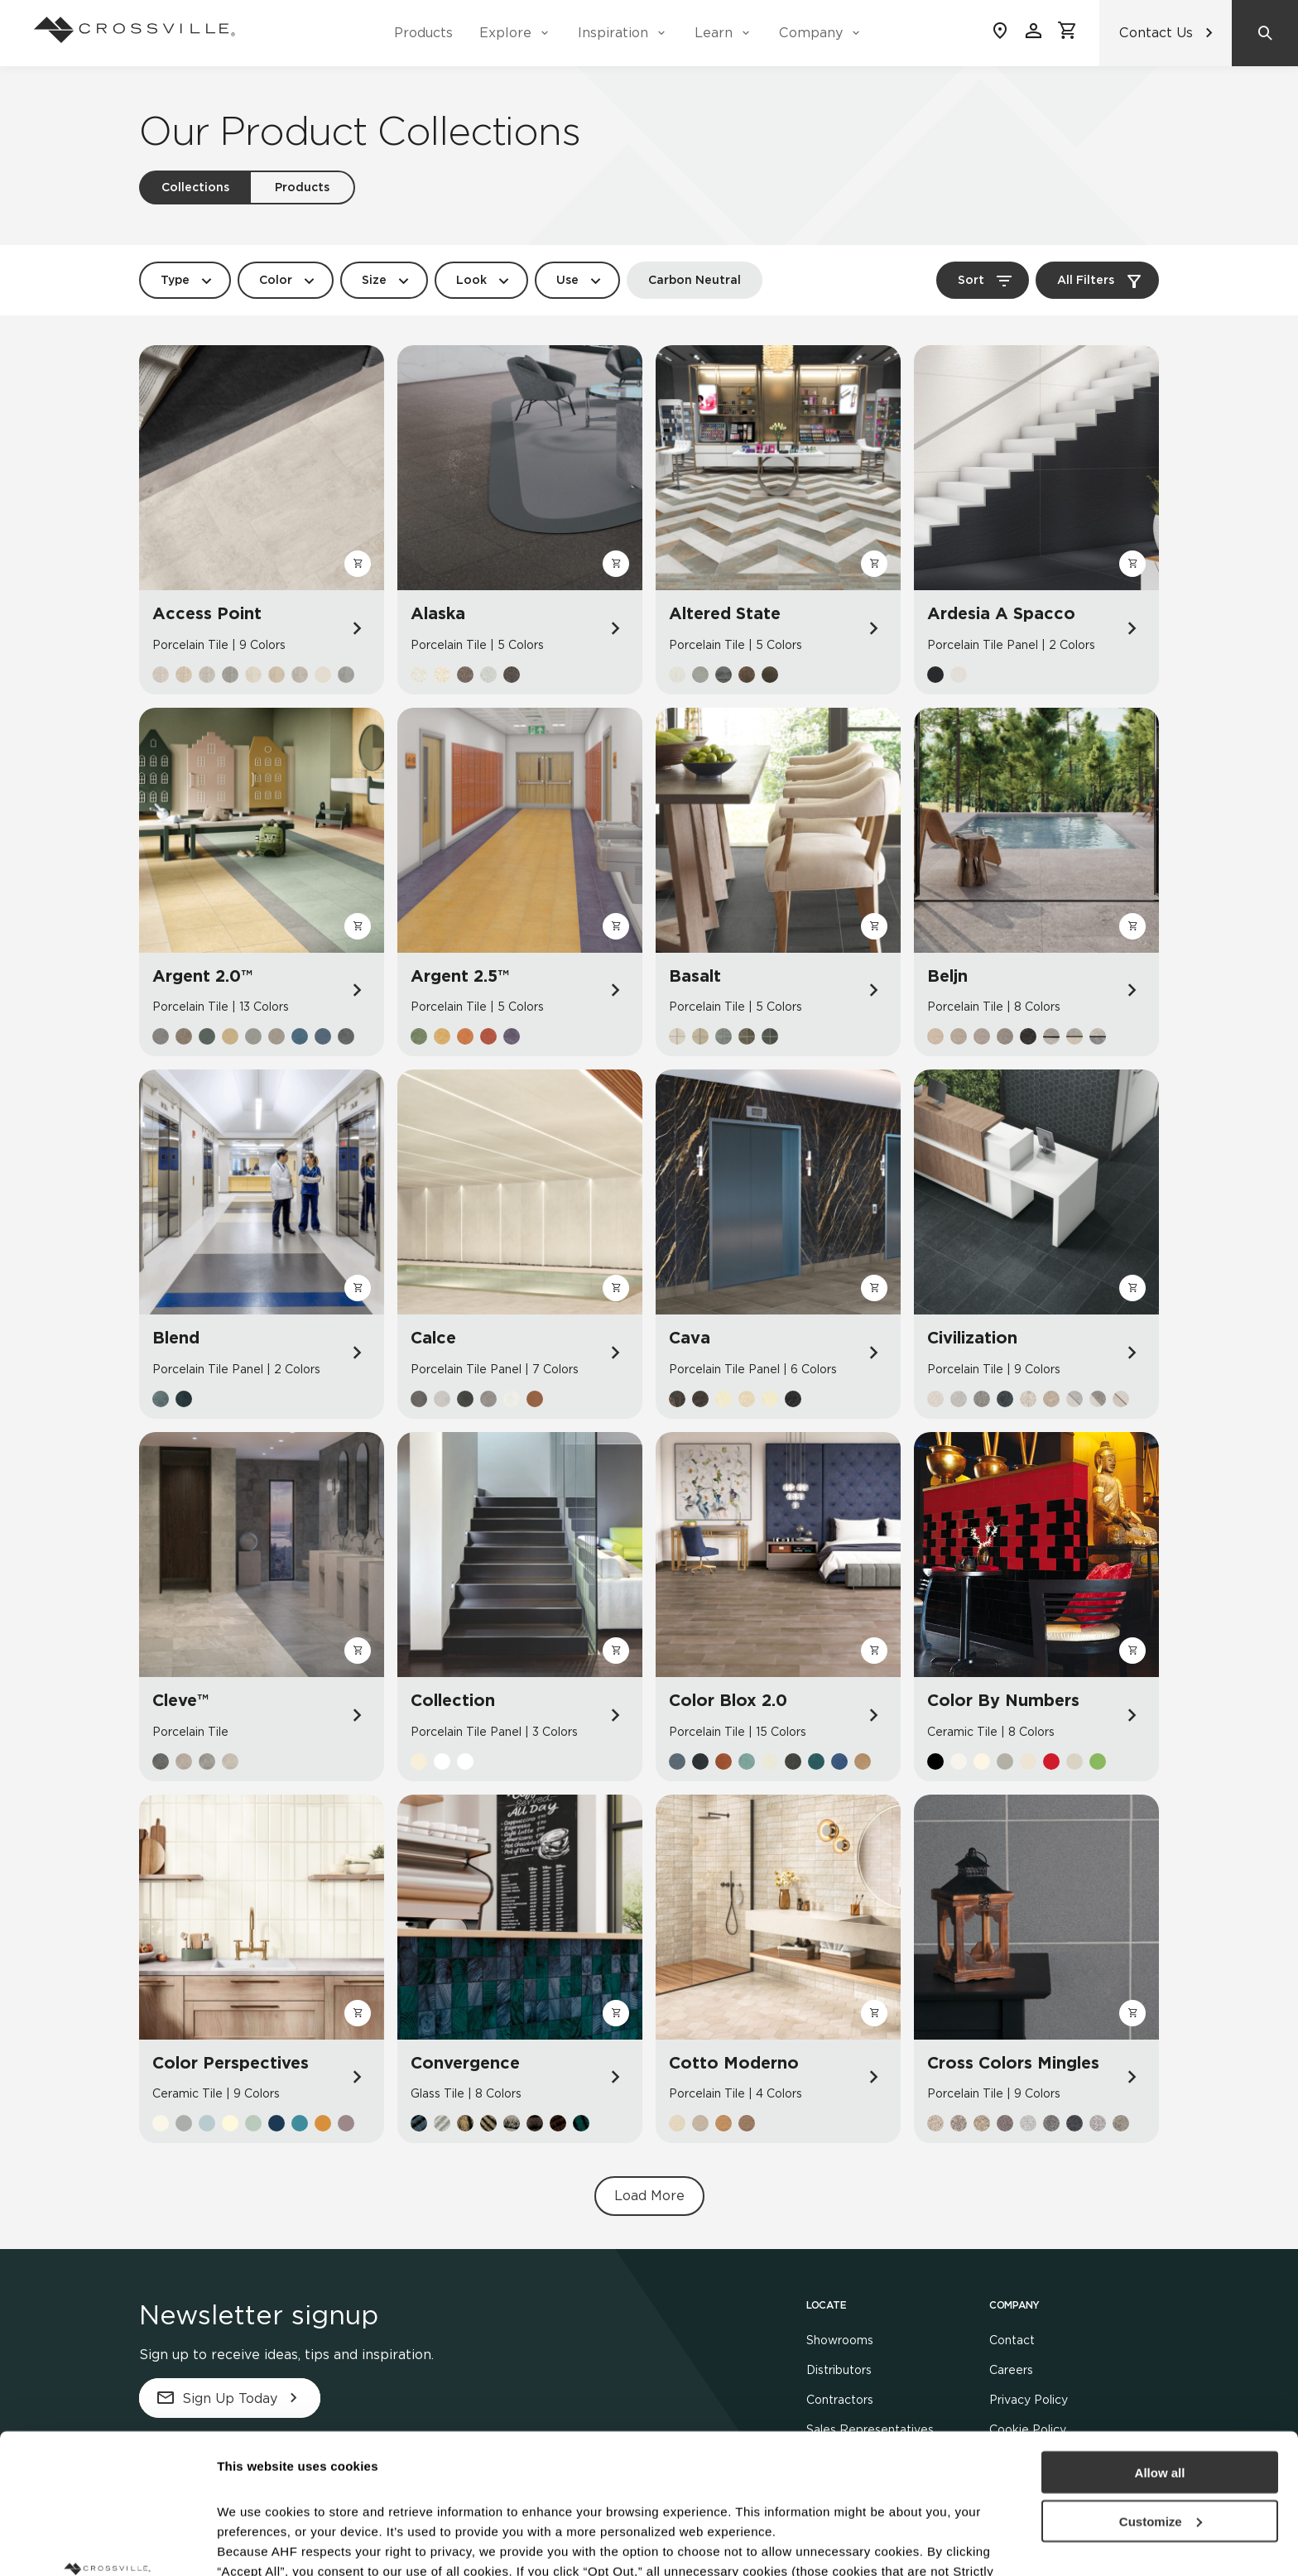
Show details (255, 2543)
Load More (649, 2196)
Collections (195, 187)
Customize (1160, 2390)
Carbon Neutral (694, 279)
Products (423, 33)
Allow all (1160, 2341)
